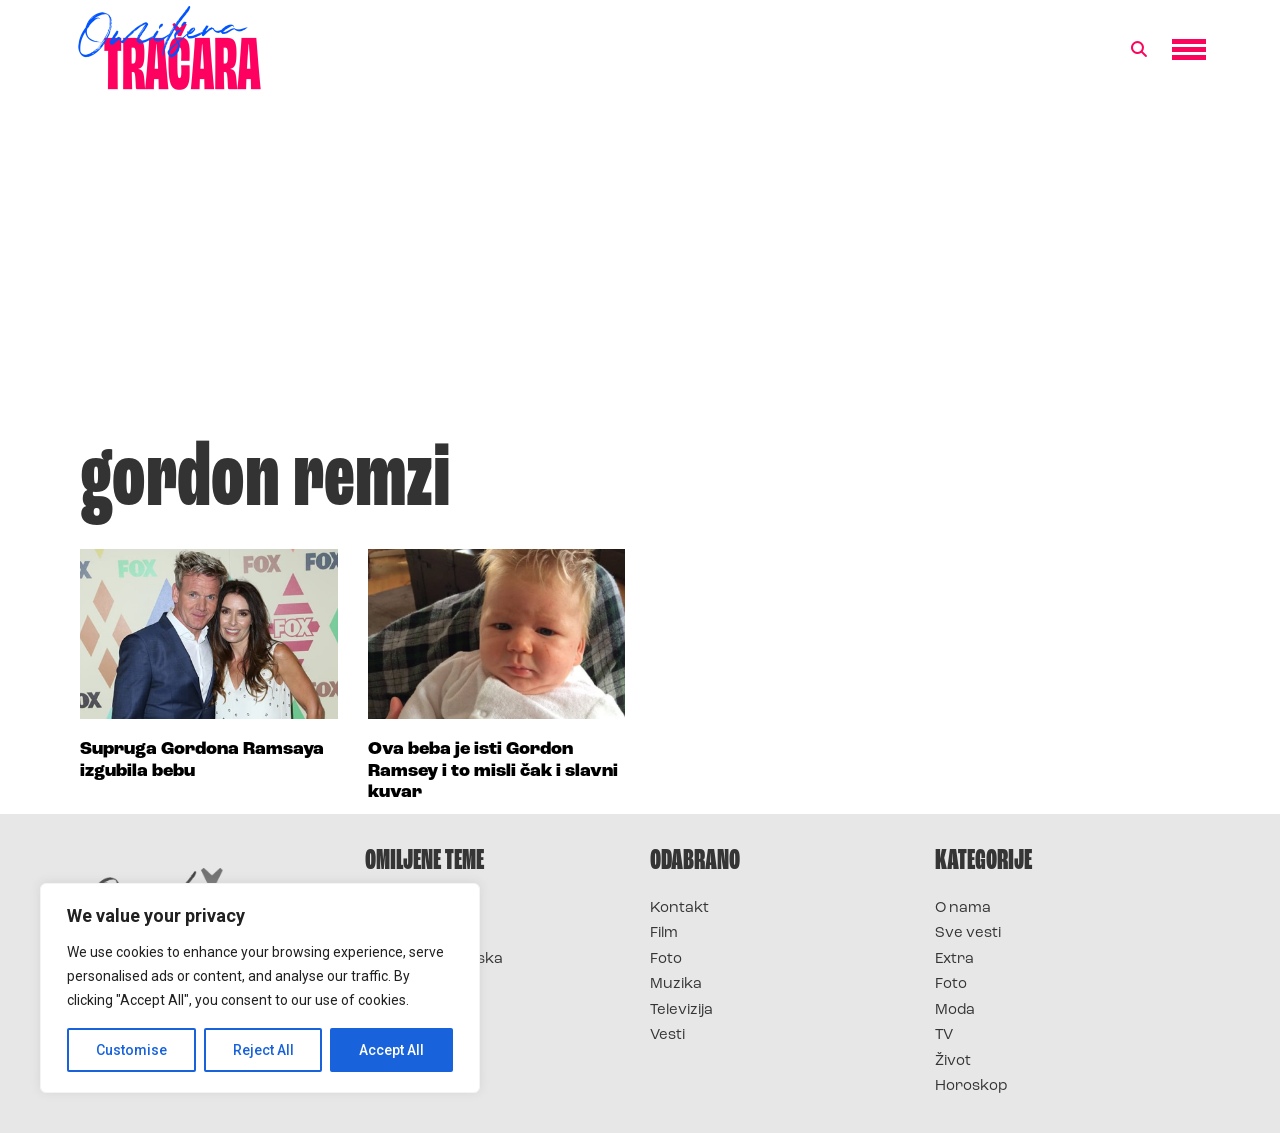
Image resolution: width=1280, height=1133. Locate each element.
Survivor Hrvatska (434, 959)
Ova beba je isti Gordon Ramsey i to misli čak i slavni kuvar (493, 771)
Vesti (667, 1035)
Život (953, 1061)
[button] (1139, 50)
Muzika (676, 984)
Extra (954, 959)
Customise (131, 1050)
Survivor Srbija (421, 984)
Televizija (681, 1010)
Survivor (398, 908)
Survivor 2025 (417, 933)
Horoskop (971, 1086)
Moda (955, 1010)
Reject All (263, 1050)
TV (944, 1035)
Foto (666, 959)
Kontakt (679, 908)
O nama (963, 908)
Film (664, 933)
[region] (260, 988)
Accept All (391, 1050)
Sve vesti (968, 933)
